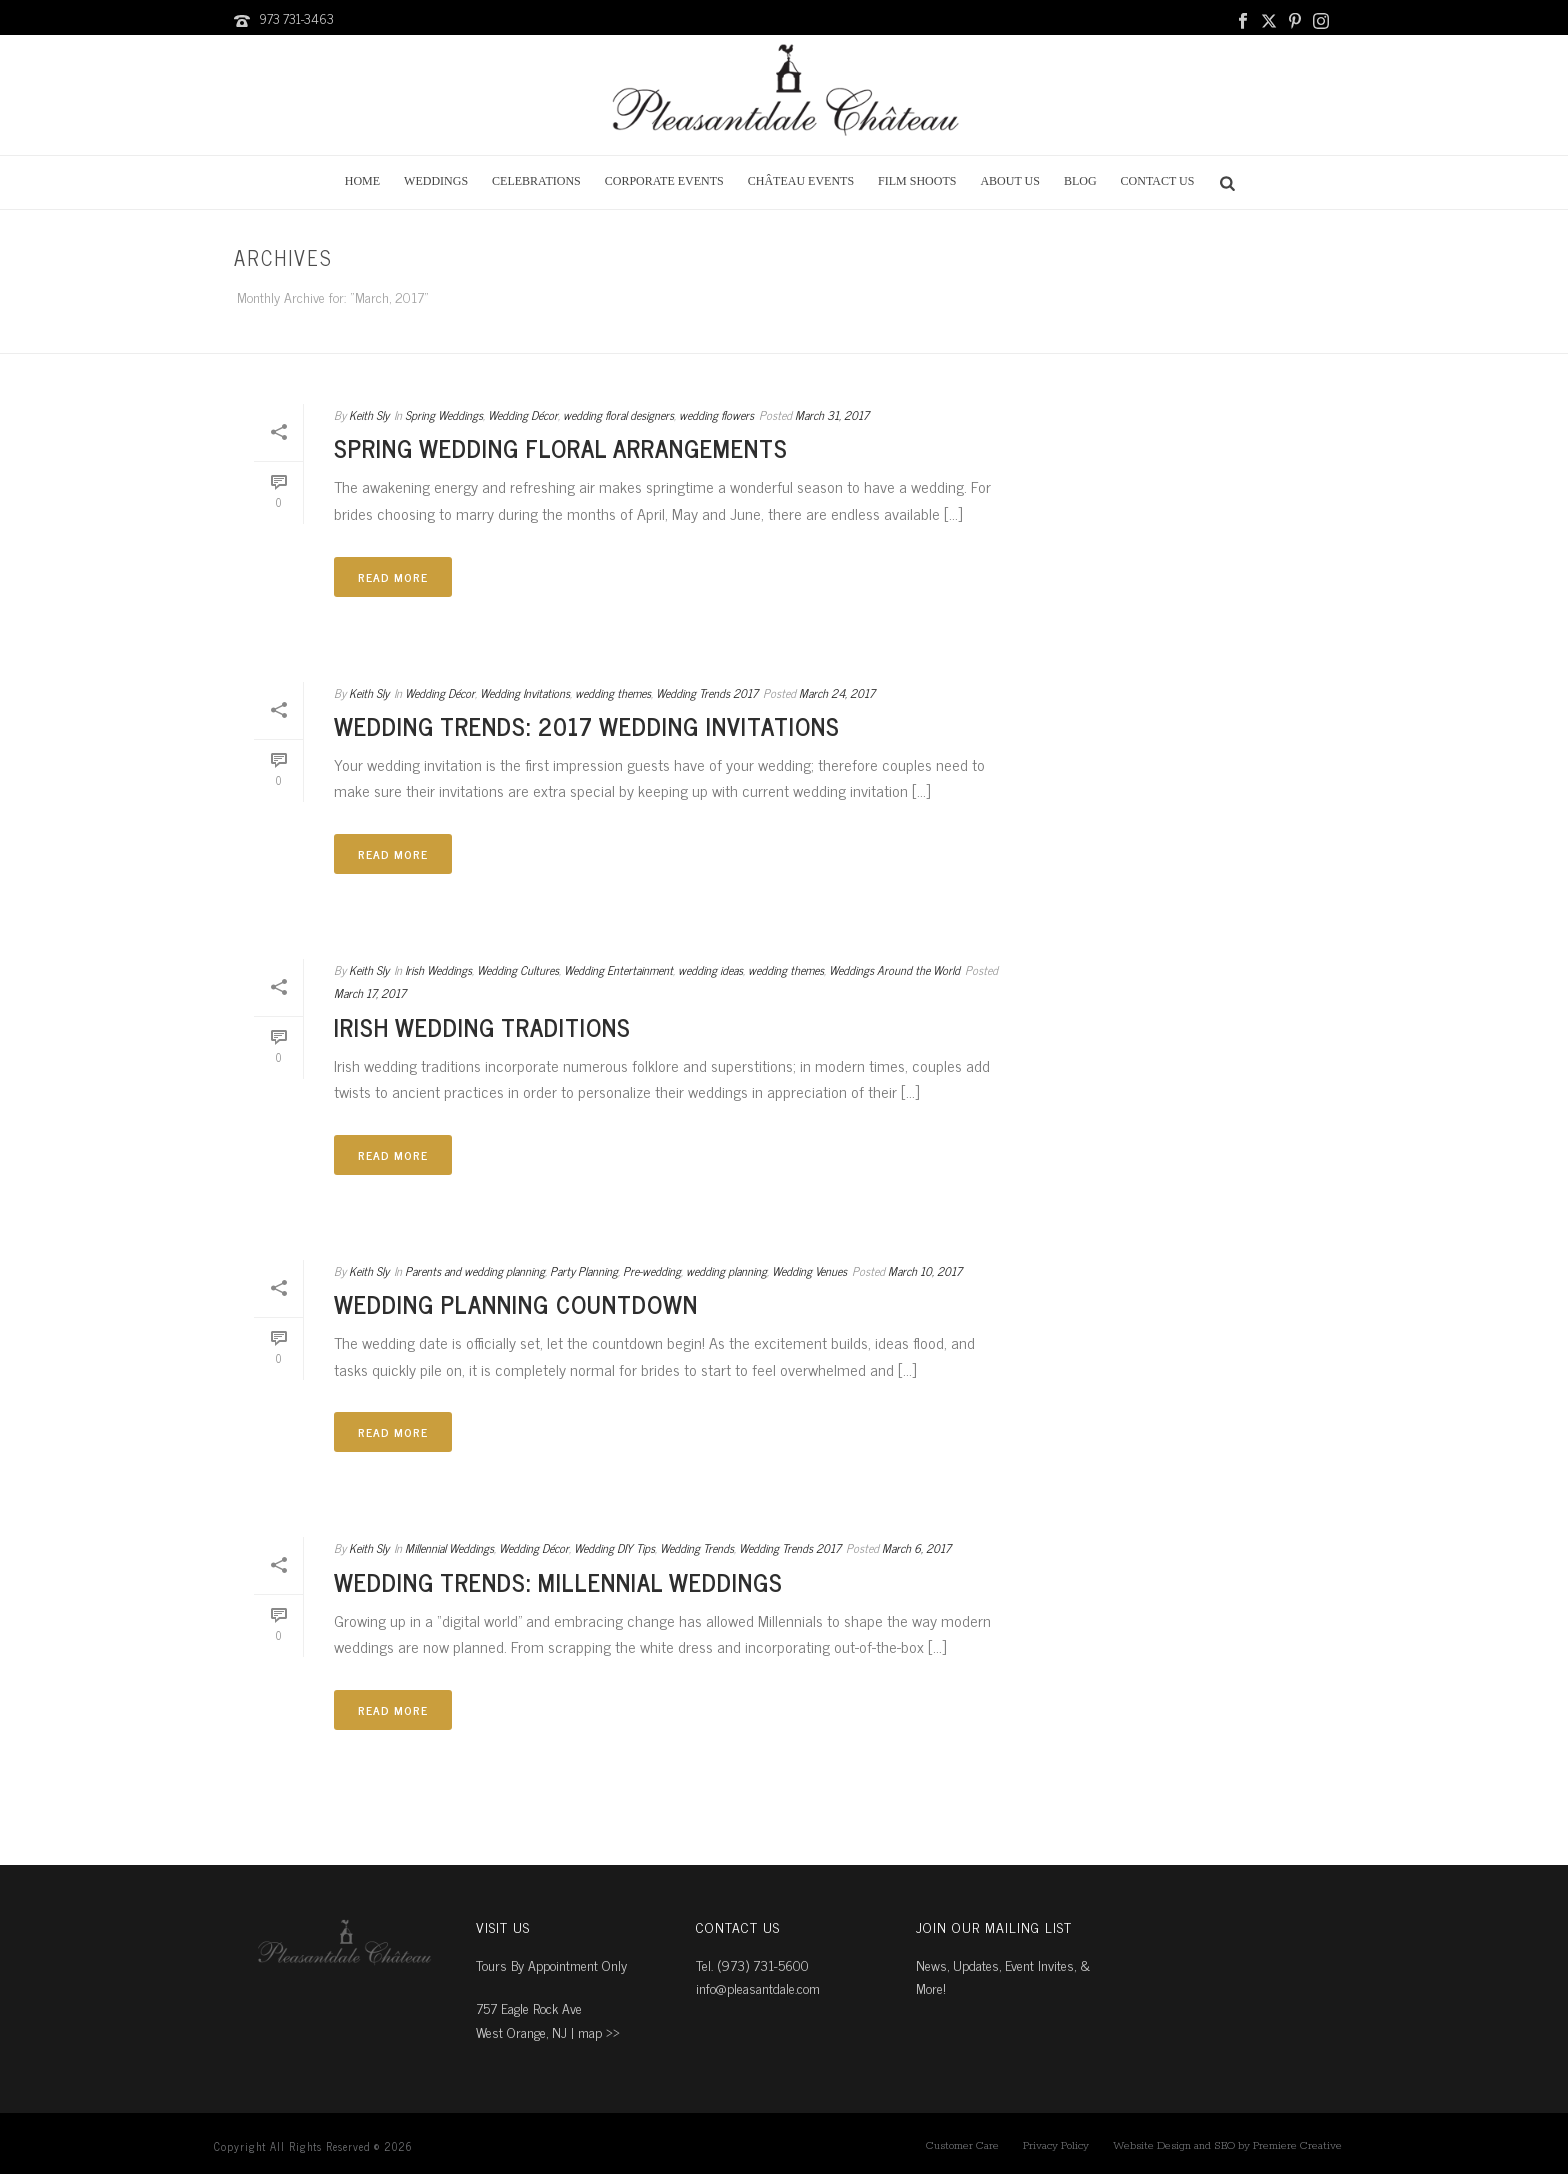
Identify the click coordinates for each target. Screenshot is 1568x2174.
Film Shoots (917, 181)
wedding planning (726, 1271)
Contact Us (1158, 181)
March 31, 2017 (832, 415)
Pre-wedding (652, 1271)
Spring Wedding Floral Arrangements (561, 447)
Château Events (801, 181)
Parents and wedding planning (475, 1271)
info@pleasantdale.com (758, 1987)
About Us (1009, 181)
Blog (1080, 181)
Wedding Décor (523, 415)
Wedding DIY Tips (614, 1548)
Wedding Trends (697, 1548)
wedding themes (613, 693)
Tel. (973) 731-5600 (752, 1964)
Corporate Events (664, 181)
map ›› (599, 2031)
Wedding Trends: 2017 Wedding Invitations (587, 725)
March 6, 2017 (916, 1548)
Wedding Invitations (525, 693)
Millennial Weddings (449, 1548)
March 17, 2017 (370, 993)
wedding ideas (710, 970)
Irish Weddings (438, 970)
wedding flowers (716, 415)
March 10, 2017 (925, 1271)
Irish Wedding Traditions (482, 1026)
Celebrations (536, 181)
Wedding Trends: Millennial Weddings (558, 1581)
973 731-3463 (296, 18)
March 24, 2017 (837, 693)
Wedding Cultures (518, 970)
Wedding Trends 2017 (707, 693)
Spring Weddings (444, 415)
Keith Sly (369, 415)
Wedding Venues (809, 1271)
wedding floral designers (618, 415)
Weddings (436, 181)
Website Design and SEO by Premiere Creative (1227, 2146)
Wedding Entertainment (618, 970)
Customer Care (962, 2146)
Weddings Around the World (894, 970)
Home (362, 181)
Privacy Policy (1056, 2146)
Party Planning (584, 1271)
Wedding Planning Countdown (516, 1303)
